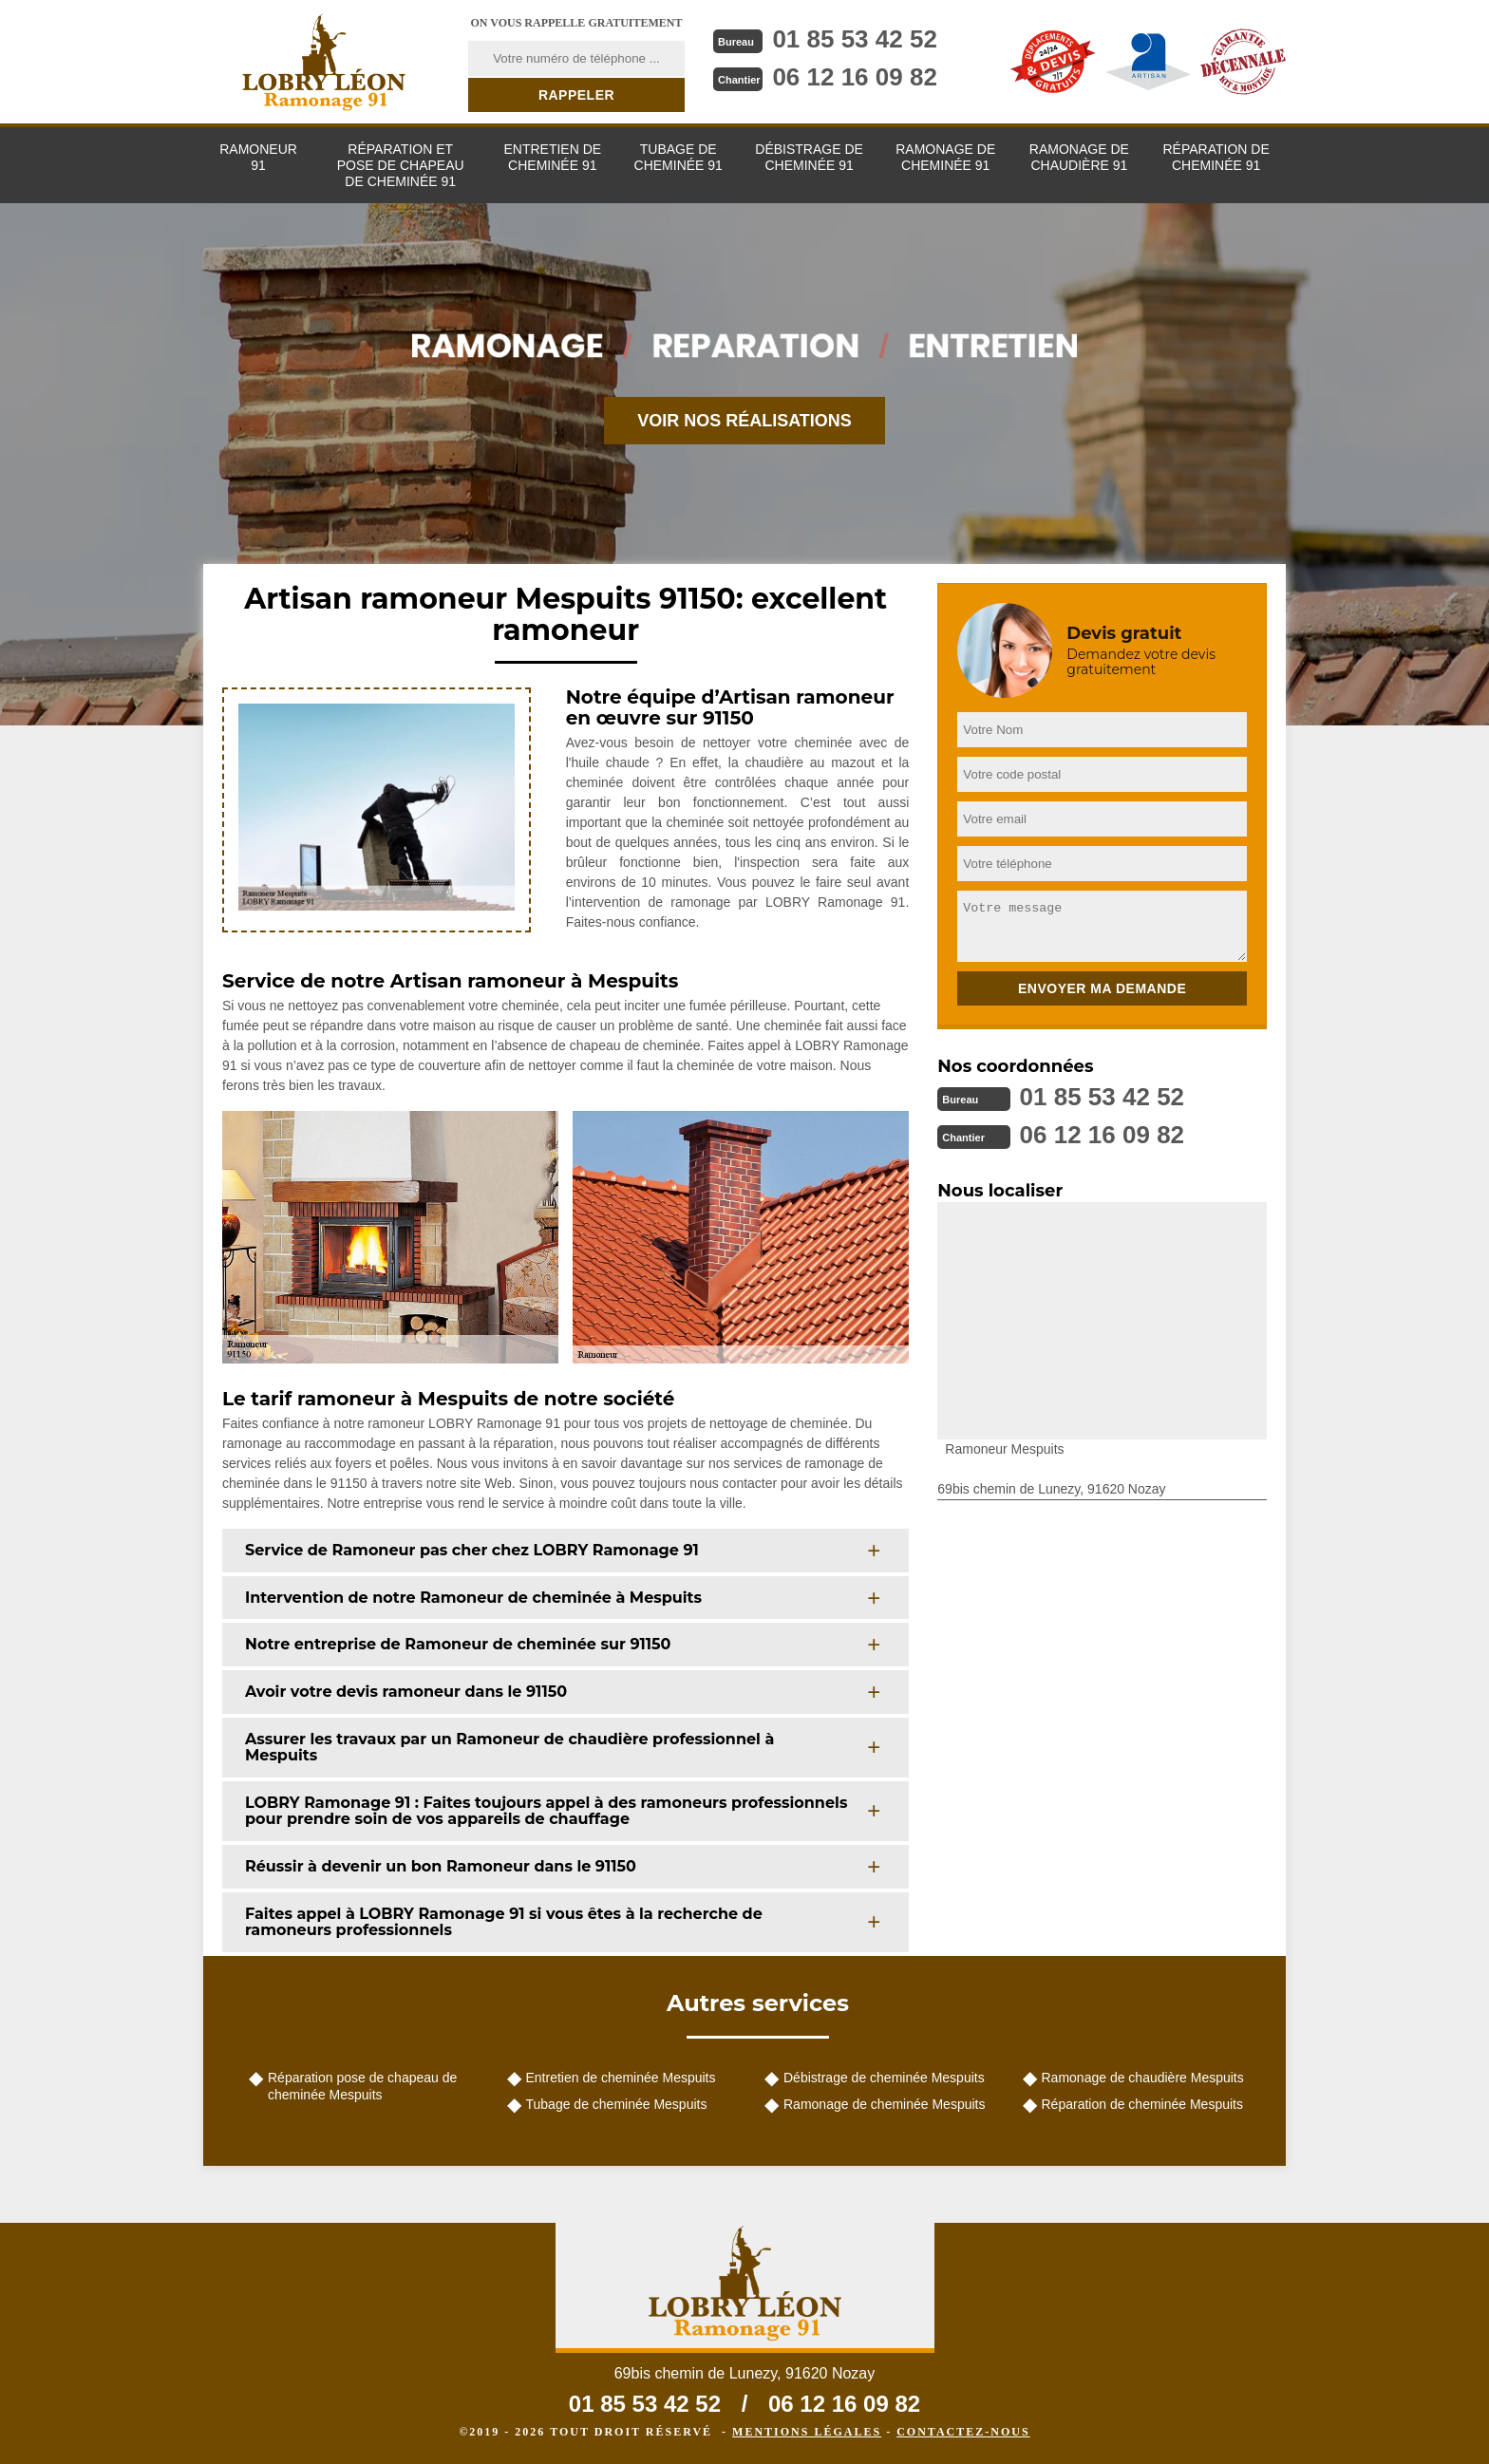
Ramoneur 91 (258, 157)
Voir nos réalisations (744, 420)
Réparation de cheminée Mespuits (1142, 2104)
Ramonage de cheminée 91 (945, 157)
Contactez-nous (962, 2431)
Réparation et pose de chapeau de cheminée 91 (400, 165)
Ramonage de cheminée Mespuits (884, 2104)
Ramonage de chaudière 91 (1079, 157)
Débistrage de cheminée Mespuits (884, 2077)
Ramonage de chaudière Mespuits (1143, 2077)
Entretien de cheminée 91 (552, 157)
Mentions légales (806, 2431)
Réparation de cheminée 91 (1215, 157)
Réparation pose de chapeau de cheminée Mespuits (362, 2086)
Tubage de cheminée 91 (678, 157)
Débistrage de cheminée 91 (809, 157)
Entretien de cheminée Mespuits (621, 2077)
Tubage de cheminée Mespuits (616, 2104)
